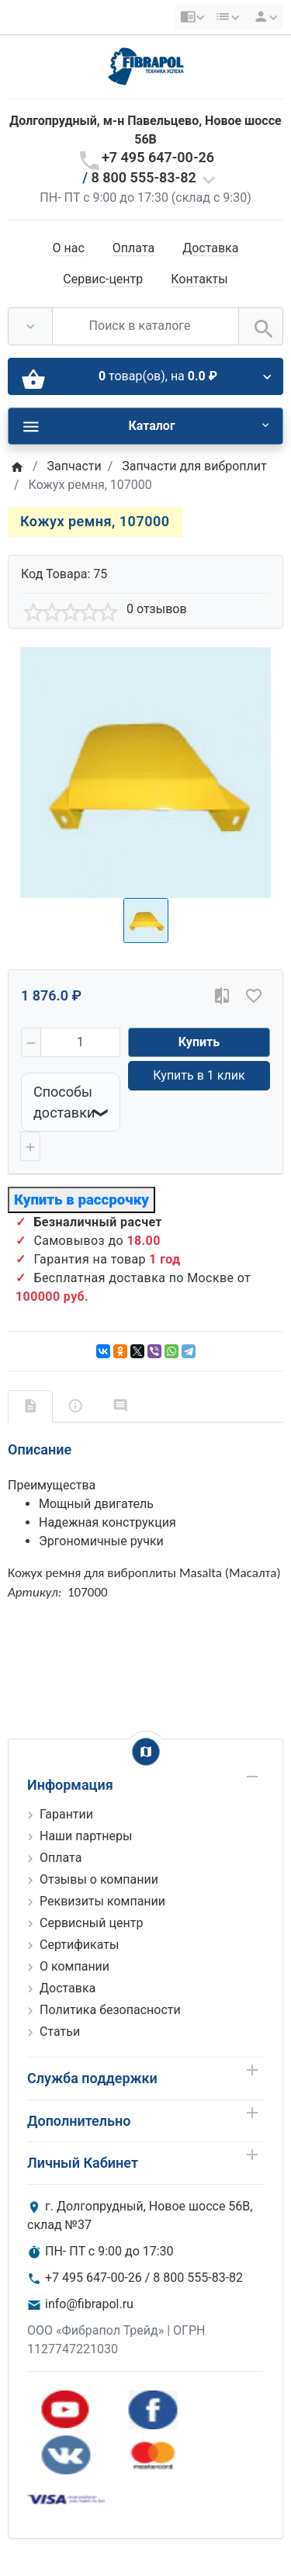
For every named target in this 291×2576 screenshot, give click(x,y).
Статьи (60, 2031)
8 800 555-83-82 (144, 177)
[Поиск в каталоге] (145, 326)
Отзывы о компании (99, 1879)
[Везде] (30, 326)
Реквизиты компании (102, 1901)
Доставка (210, 248)
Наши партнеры (86, 1836)
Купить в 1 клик (198, 1075)
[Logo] (146, 65)
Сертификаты (79, 1944)
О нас (69, 248)
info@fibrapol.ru (89, 2304)
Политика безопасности (110, 2009)
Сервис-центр (103, 279)
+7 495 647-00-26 (158, 157)
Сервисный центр (91, 1923)
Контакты (199, 279)
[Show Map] (146, 1752)
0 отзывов (156, 609)
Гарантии (66, 1814)
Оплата (133, 248)
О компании (74, 1966)
